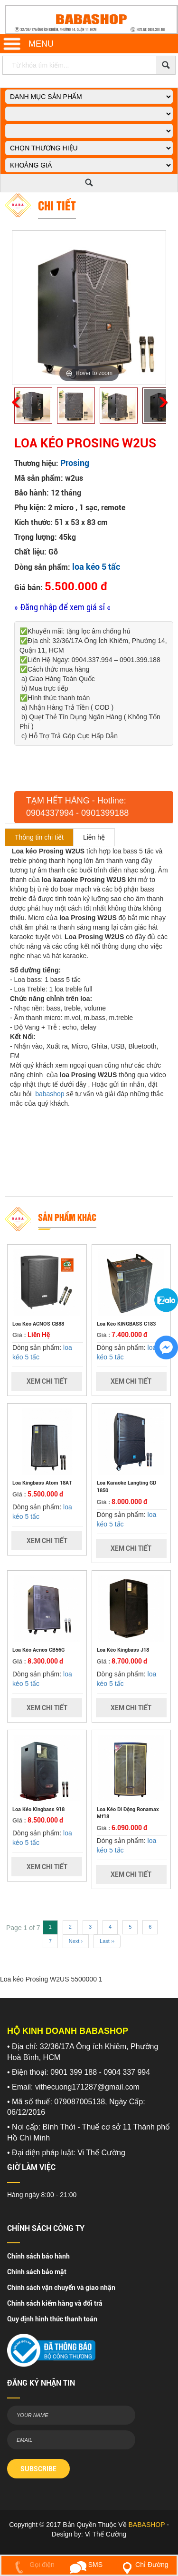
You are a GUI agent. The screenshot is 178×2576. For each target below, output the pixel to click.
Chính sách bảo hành (38, 2256)
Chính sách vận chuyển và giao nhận (61, 2287)
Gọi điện (32, 2564)
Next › (76, 1941)
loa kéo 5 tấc (96, 567)
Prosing (74, 463)
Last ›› (107, 1941)
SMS (86, 2564)
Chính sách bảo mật (36, 2272)
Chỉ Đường (143, 2564)
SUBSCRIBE (38, 2469)
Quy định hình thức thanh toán (52, 2319)
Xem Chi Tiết (47, 1381)
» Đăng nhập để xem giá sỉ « (62, 607)
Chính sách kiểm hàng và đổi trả (55, 2303)
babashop (50, 1094)
